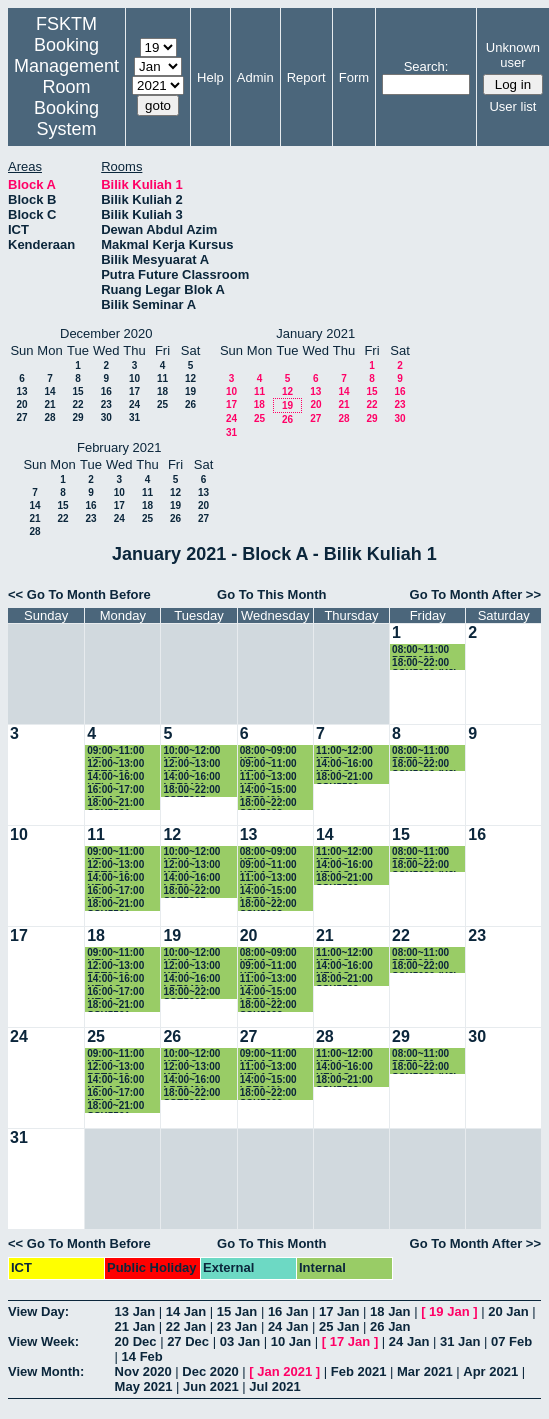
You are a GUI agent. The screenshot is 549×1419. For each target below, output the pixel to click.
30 (106, 417)
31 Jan (460, 1341)
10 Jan (291, 1341)
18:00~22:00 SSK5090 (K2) (424, 663)
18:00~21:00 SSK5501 (115, 803)
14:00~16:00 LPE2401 (191, 777)
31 (134, 417)
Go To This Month (272, 594)
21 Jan (135, 1326)
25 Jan (339, 1326)
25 (162, 404)
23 (106, 404)
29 (77, 417)
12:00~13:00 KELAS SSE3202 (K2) (195, 764)
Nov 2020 (143, 1371)
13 (21, 391)
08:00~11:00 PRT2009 (420, 650)
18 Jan (390, 1311)
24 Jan (288, 1326)
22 (77, 404)
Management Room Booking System (66, 97)
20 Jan (508, 1311)
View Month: (46, 1371)
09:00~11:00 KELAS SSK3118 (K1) (119, 751)
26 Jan (390, 1326)
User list (512, 106)
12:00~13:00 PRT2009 (115, 764)
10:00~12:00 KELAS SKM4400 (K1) (196, 751)
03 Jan (240, 1341)
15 (77, 391)
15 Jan (237, 1311)
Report (306, 77)
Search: (426, 66)
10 (134, 378)
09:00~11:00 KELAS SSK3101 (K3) (272, 764)
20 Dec (136, 1341)
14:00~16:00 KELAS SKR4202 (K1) (349, 764)
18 (162, 391)
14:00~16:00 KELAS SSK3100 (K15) (122, 777)
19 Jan (449, 1311)
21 (49, 404)
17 (134, 391)
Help (210, 77)
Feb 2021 (359, 1371)
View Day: (38, 1311)
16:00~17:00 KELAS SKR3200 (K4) (120, 790)
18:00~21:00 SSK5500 (344, 777)
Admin (255, 77)
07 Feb (511, 1341)
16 (106, 391)
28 (49, 417)
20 (21, 404)
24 (134, 404)
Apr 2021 (490, 1371)
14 (49, 391)
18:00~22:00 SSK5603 (268, 803)
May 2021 (144, 1386)
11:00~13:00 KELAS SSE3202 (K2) (272, 777)
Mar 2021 (425, 1371)
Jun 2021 (211, 1386)
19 (190, 391)
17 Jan (339, 1311)
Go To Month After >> (475, 594)
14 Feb (142, 1356)
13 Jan (135, 1311)
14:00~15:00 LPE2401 (268, 790)
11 (162, 378)
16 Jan (288, 1311)
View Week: (43, 1341)
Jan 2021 (284, 1371)
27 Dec (188, 1341)
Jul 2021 (274, 1386)
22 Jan (186, 1326)
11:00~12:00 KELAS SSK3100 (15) (347, 751)
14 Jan (186, 1311)
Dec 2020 (210, 1371)
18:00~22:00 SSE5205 (191, 790)
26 (190, 404)
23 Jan (237, 1326)
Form (354, 77)
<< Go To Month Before (79, 594)
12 (190, 378)
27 (21, 417)
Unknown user (513, 55)
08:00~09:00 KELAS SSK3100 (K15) (275, 751)
